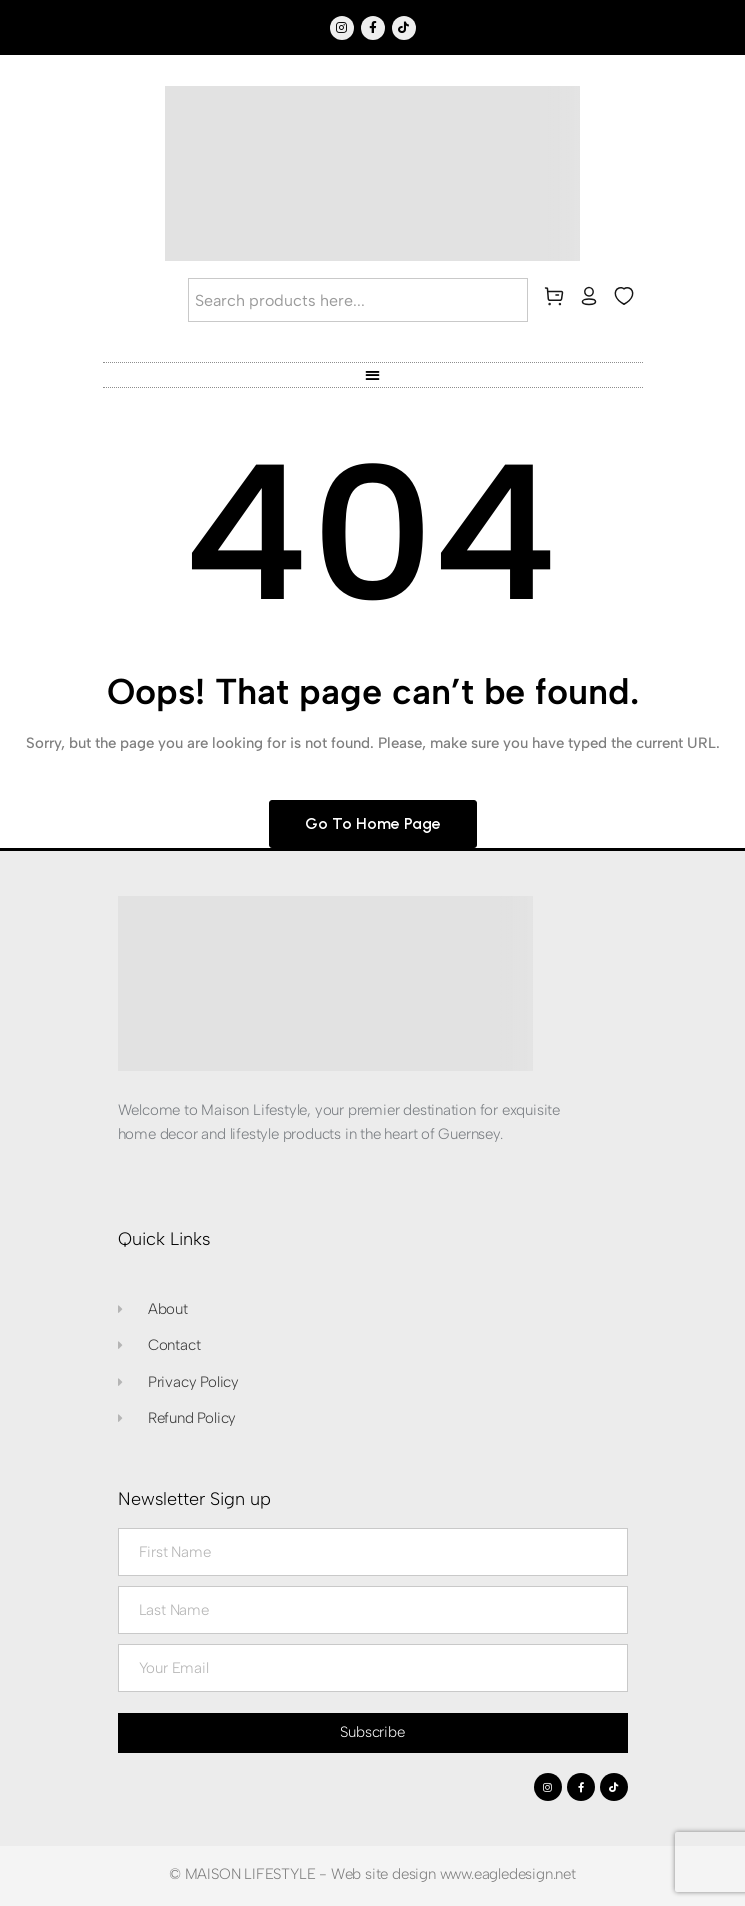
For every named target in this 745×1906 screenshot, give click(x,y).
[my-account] (593, 300)
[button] (372, 374)
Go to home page (373, 823)
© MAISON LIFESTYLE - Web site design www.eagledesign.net (372, 1874)
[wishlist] (628, 300)
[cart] (558, 300)
